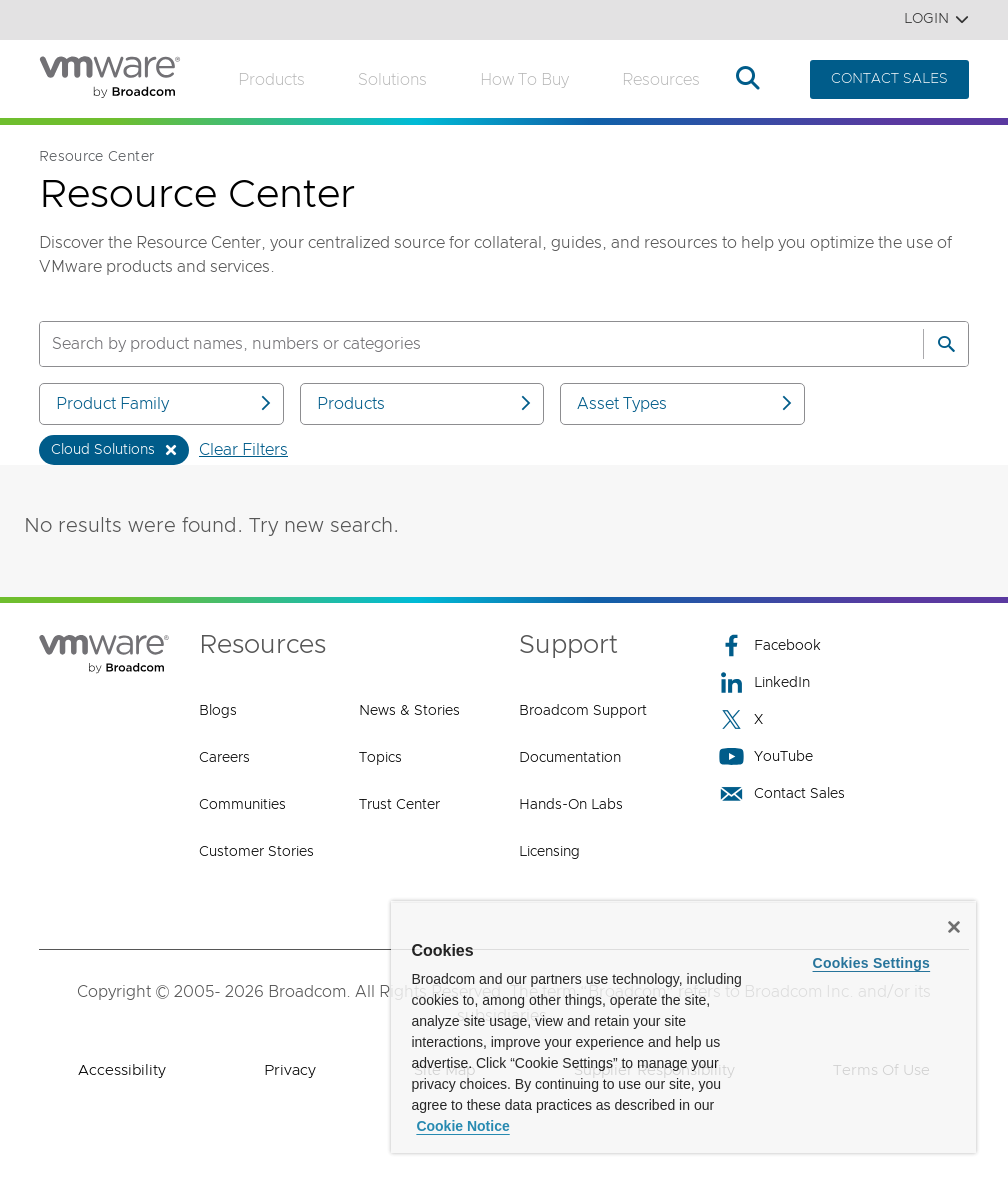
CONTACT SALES (889, 79)
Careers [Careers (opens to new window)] (224, 758)
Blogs (218, 711)
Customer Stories (256, 852)
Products (271, 80)
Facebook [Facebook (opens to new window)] (770, 645)
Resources (661, 80)
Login (936, 19)
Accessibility (122, 1070)
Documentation (570, 758)
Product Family (165, 403)
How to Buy (524, 80)
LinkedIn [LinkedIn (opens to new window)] (764, 682)
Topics (380, 758)
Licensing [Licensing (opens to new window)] (549, 852)
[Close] (954, 927)
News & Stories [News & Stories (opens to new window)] (409, 711)
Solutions (392, 80)
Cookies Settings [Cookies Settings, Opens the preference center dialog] (872, 963)
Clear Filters (243, 450)
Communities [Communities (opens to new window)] (242, 805)
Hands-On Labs (571, 805)
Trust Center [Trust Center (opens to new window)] (399, 805)
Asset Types (686, 403)
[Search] (946, 344)
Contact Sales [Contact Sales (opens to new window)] (782, 793)
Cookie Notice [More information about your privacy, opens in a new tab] (462, 1126)
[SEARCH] (460, 344)
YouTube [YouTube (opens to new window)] (766, 756)
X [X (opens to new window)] (741, 719)
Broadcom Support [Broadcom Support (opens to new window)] (583, 711)
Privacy (290, 1070)
